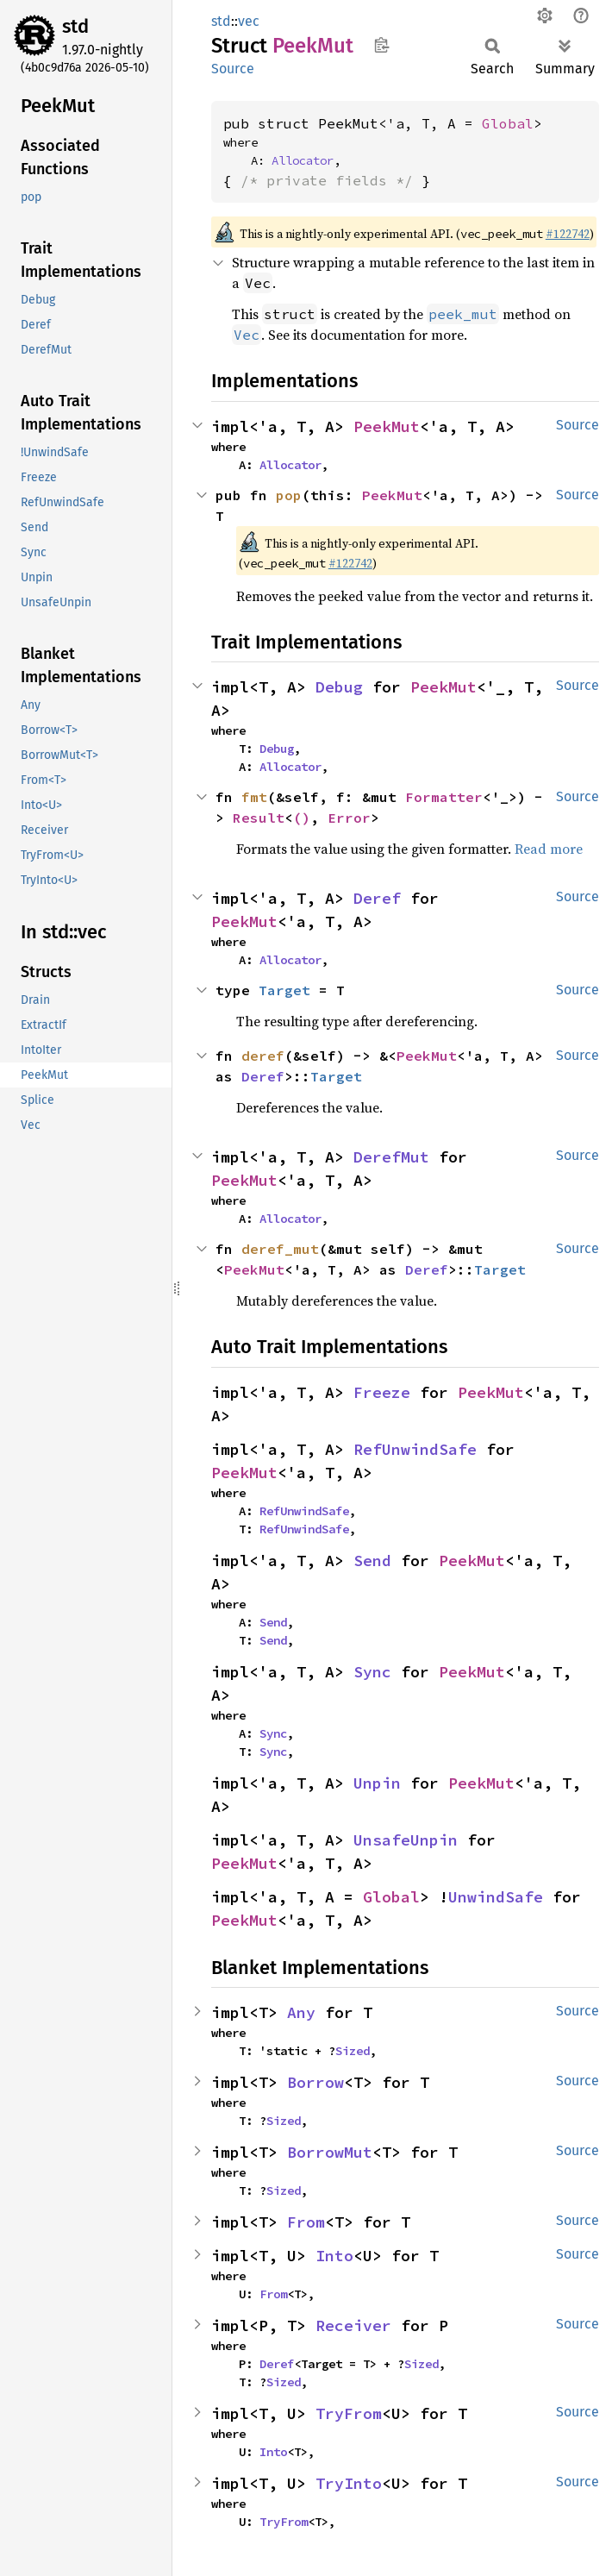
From (306, 2222)
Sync (372, 1672)
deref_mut (280, 1248)
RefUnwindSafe (415, 1449)
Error (349, 817)
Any (301, 2012)
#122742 (568, 233)
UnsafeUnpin (405, 1840)
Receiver (353, 2325)
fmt (254, 796)
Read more (549, 848)
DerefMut (391, 1157)
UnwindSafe (495, 1897)
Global (508, 123)
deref (262, 1055)
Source (232, 68)
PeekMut (386, 426)
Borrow (315, 2082)
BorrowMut (329, 2152)
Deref (377, 898)
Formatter (444, 796)
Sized (352, 2051)
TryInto (348, 2483)
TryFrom (348, 2413)
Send (372, 1560)
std (75, 26)
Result (258, 817)
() (301, 817)
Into (334, 2256)
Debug (339, 687)
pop (289, 495)
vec (248, 21)
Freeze (381, 1392)
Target (284, 990)
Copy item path (381, 45)
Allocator (303, 160)
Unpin (377, 1783)
